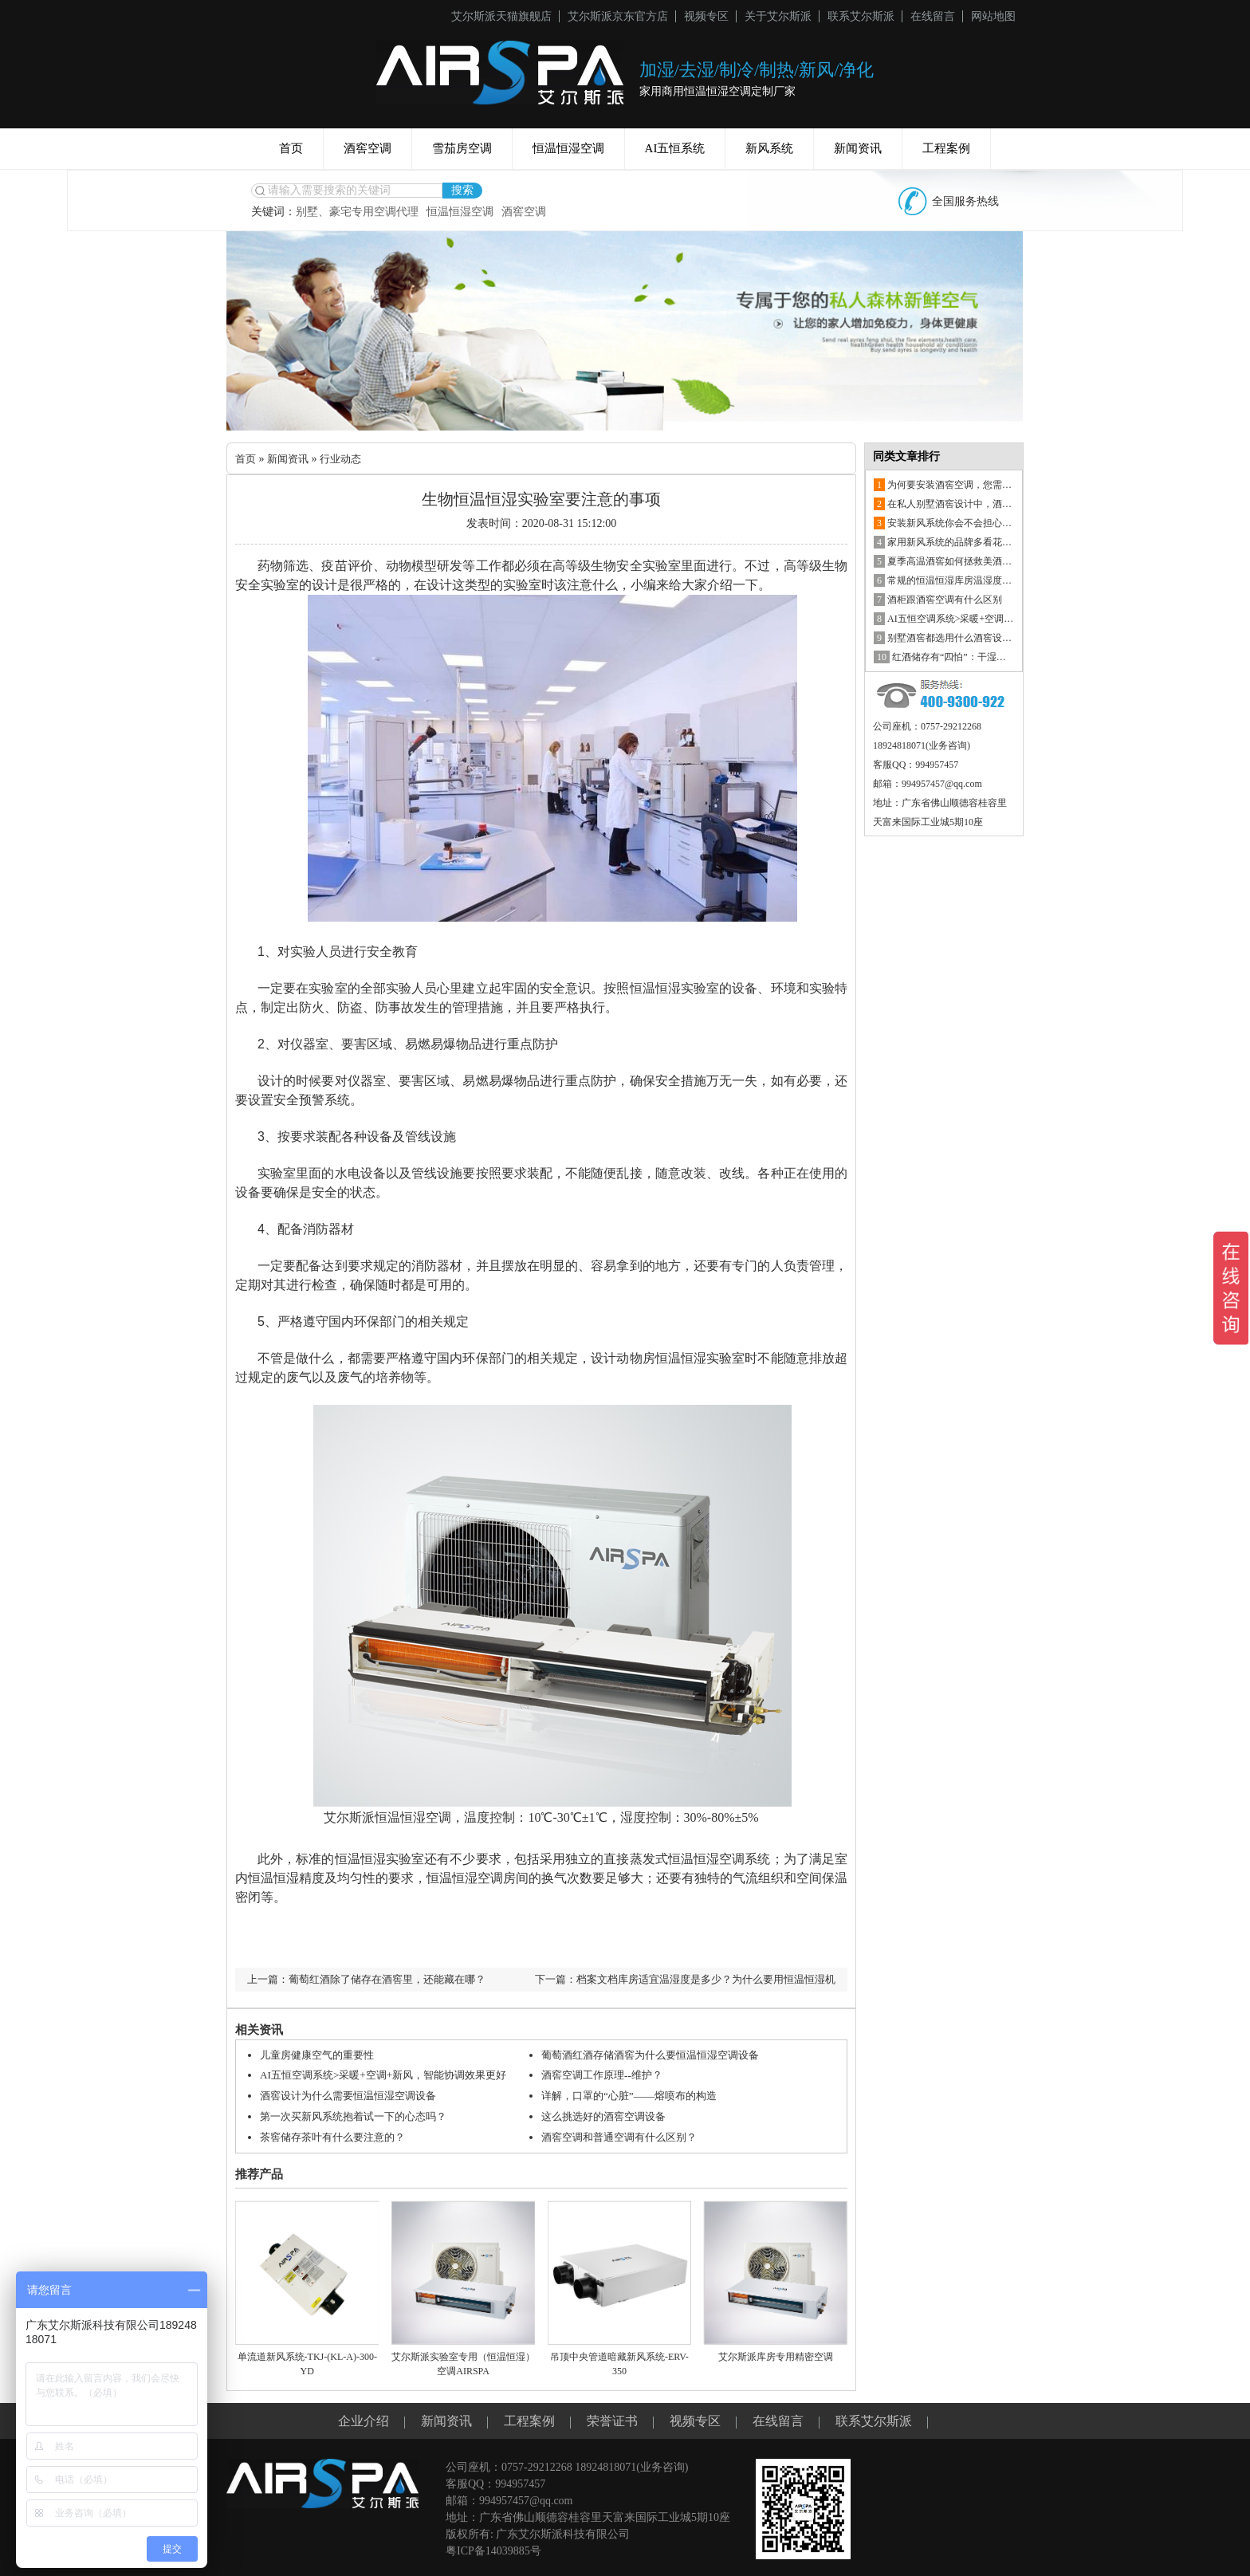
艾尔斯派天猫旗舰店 (501, 16)
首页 (291, 148)
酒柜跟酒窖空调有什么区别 (938, 599)
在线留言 (932, 16)
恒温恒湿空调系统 (719, 1859)
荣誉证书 (612, 2418)
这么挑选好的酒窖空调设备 (608, 2115)
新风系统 (769, 148)
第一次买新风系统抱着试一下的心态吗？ (360, 2115)
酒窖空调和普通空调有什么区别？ (625, 2135)
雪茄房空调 (462, 148)
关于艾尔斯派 (778, 16)
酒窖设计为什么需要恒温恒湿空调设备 (355, 2095)
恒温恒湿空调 (568, 148)
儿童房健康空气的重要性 (321, 2055)
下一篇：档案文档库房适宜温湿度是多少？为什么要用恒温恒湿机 (673, 1979)
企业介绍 (363, 2418)
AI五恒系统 (675, 148)
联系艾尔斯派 (860, 16)
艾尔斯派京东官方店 (618, 16)
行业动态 (346, 459)
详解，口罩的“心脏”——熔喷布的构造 (635, 2095)
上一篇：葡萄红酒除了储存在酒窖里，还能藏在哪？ (375, 1979)
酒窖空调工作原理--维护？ (606, 2075)
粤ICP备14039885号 (493, 2548)
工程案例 (946, 148)
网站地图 (993, 16)
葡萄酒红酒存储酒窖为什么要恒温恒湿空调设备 (658, 2055)
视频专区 (706, 16)
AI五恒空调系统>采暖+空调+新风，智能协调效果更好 (392, 2075)
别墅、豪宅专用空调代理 (357, 212)
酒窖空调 (367, 148)
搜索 (462, 190)
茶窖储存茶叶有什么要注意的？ (338, 2135)
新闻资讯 (858, 148)
